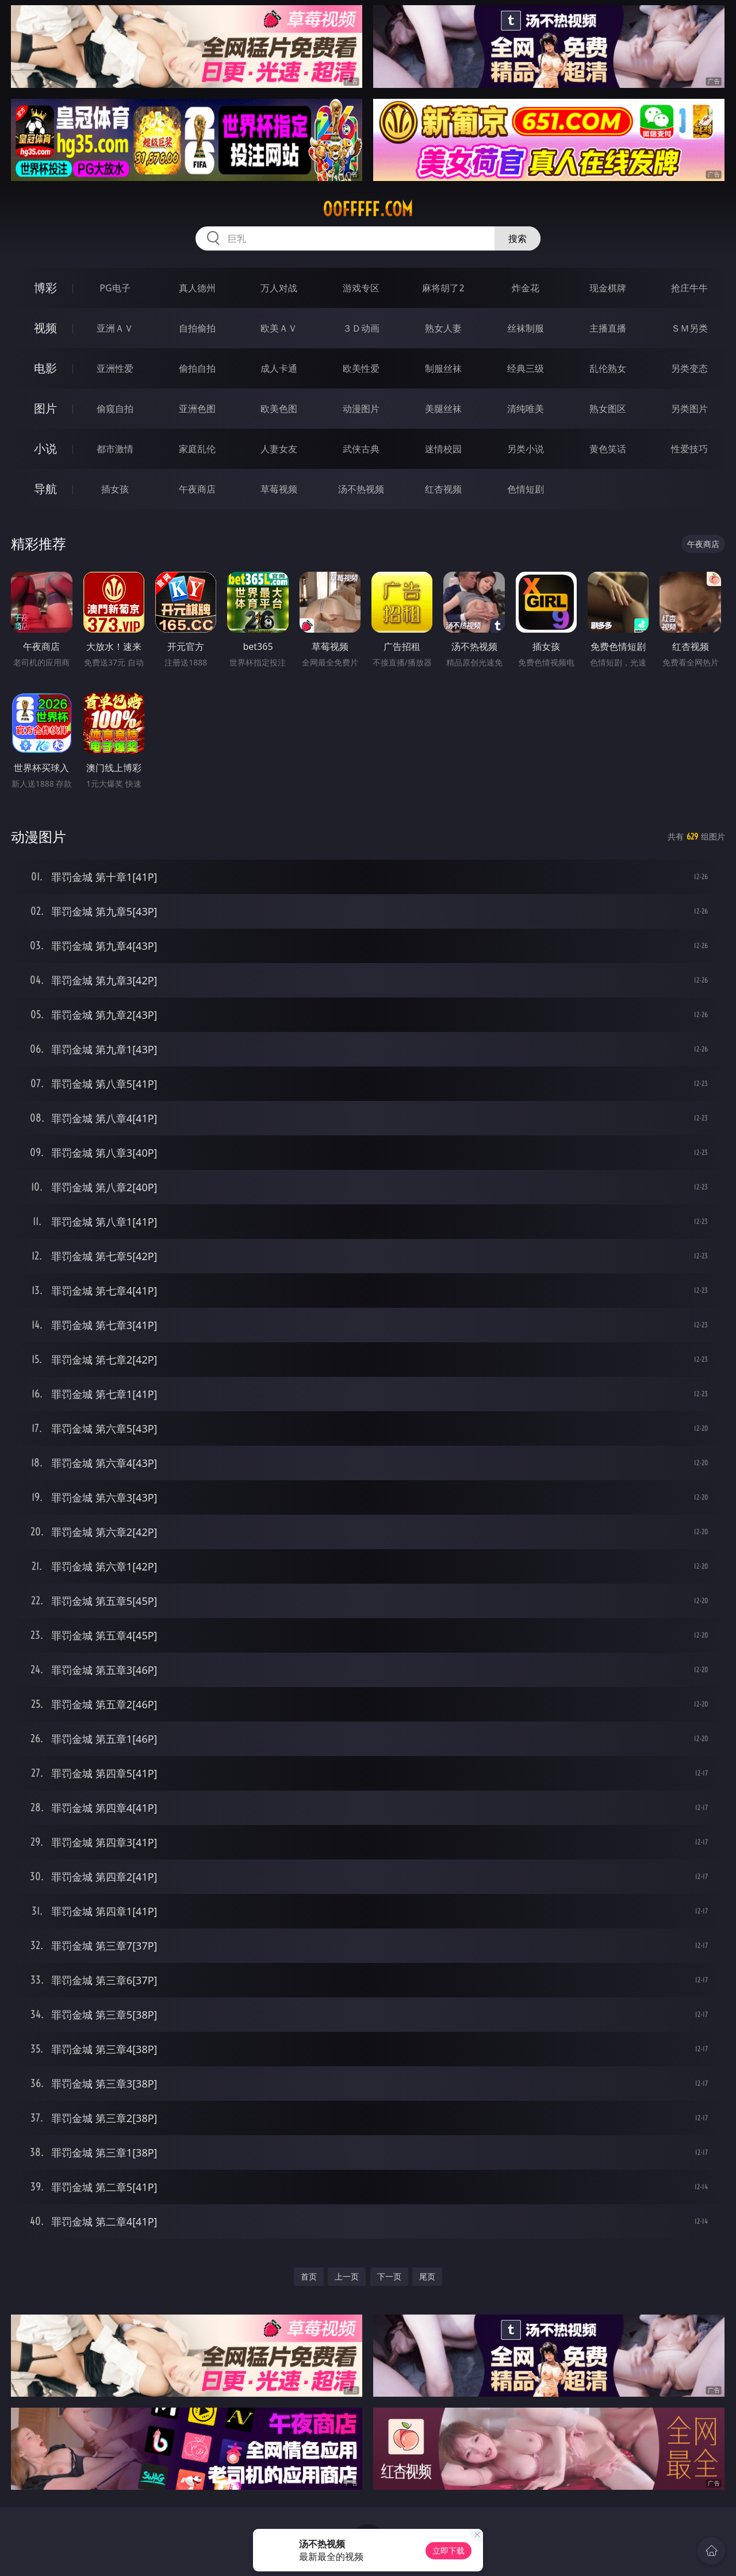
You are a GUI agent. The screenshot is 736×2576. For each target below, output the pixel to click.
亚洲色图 (197, 408)
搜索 (517, 238)
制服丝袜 (443, 368)
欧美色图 (278, 408)
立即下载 (448, 2550)
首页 (309, 2276)
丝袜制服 (525, 328)
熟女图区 (607, 408)
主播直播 (607, 328)
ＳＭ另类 (689, 328)
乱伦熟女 (607, 368)
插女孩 (115, 489)
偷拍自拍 (197, 368)
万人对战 (278, 288)
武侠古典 (361, 448)
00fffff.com (368, 209)
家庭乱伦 (197, 448)
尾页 (427, 2276)
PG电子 (114, 288)
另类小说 (525, 448)
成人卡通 (278, 368)
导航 (45, 488)
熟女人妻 (443, 328)
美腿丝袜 (443, 408)
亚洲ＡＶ (115, 328)
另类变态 (689, 368)
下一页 (389, 2276)
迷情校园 (443, 448)
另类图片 (689, 408)
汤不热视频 (361, 489)
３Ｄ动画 (361, 328)
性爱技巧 (689, 448)
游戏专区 (361, 288)
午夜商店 (197, 489)
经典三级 (525, 368)
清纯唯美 (525, 408)
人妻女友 (278, 448)
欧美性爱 (361, 368)
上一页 (347, 2276)
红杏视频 (443, 489)
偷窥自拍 (115, 408)
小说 (45, 448)
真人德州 (197, 288)
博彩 (45, 287)
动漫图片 (361, 408)
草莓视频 (278, 489)
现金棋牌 (607, 288)
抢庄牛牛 (689, 288)
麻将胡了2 (443, 288)
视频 (45, 328)
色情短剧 (525, 489)
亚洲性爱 (115, 368)
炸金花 (525, 288)
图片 (45, 408)
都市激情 (115, 448)
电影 (45, 368)
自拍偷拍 (197, 328)
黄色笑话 (607, 448)
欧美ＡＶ (278, 328)
